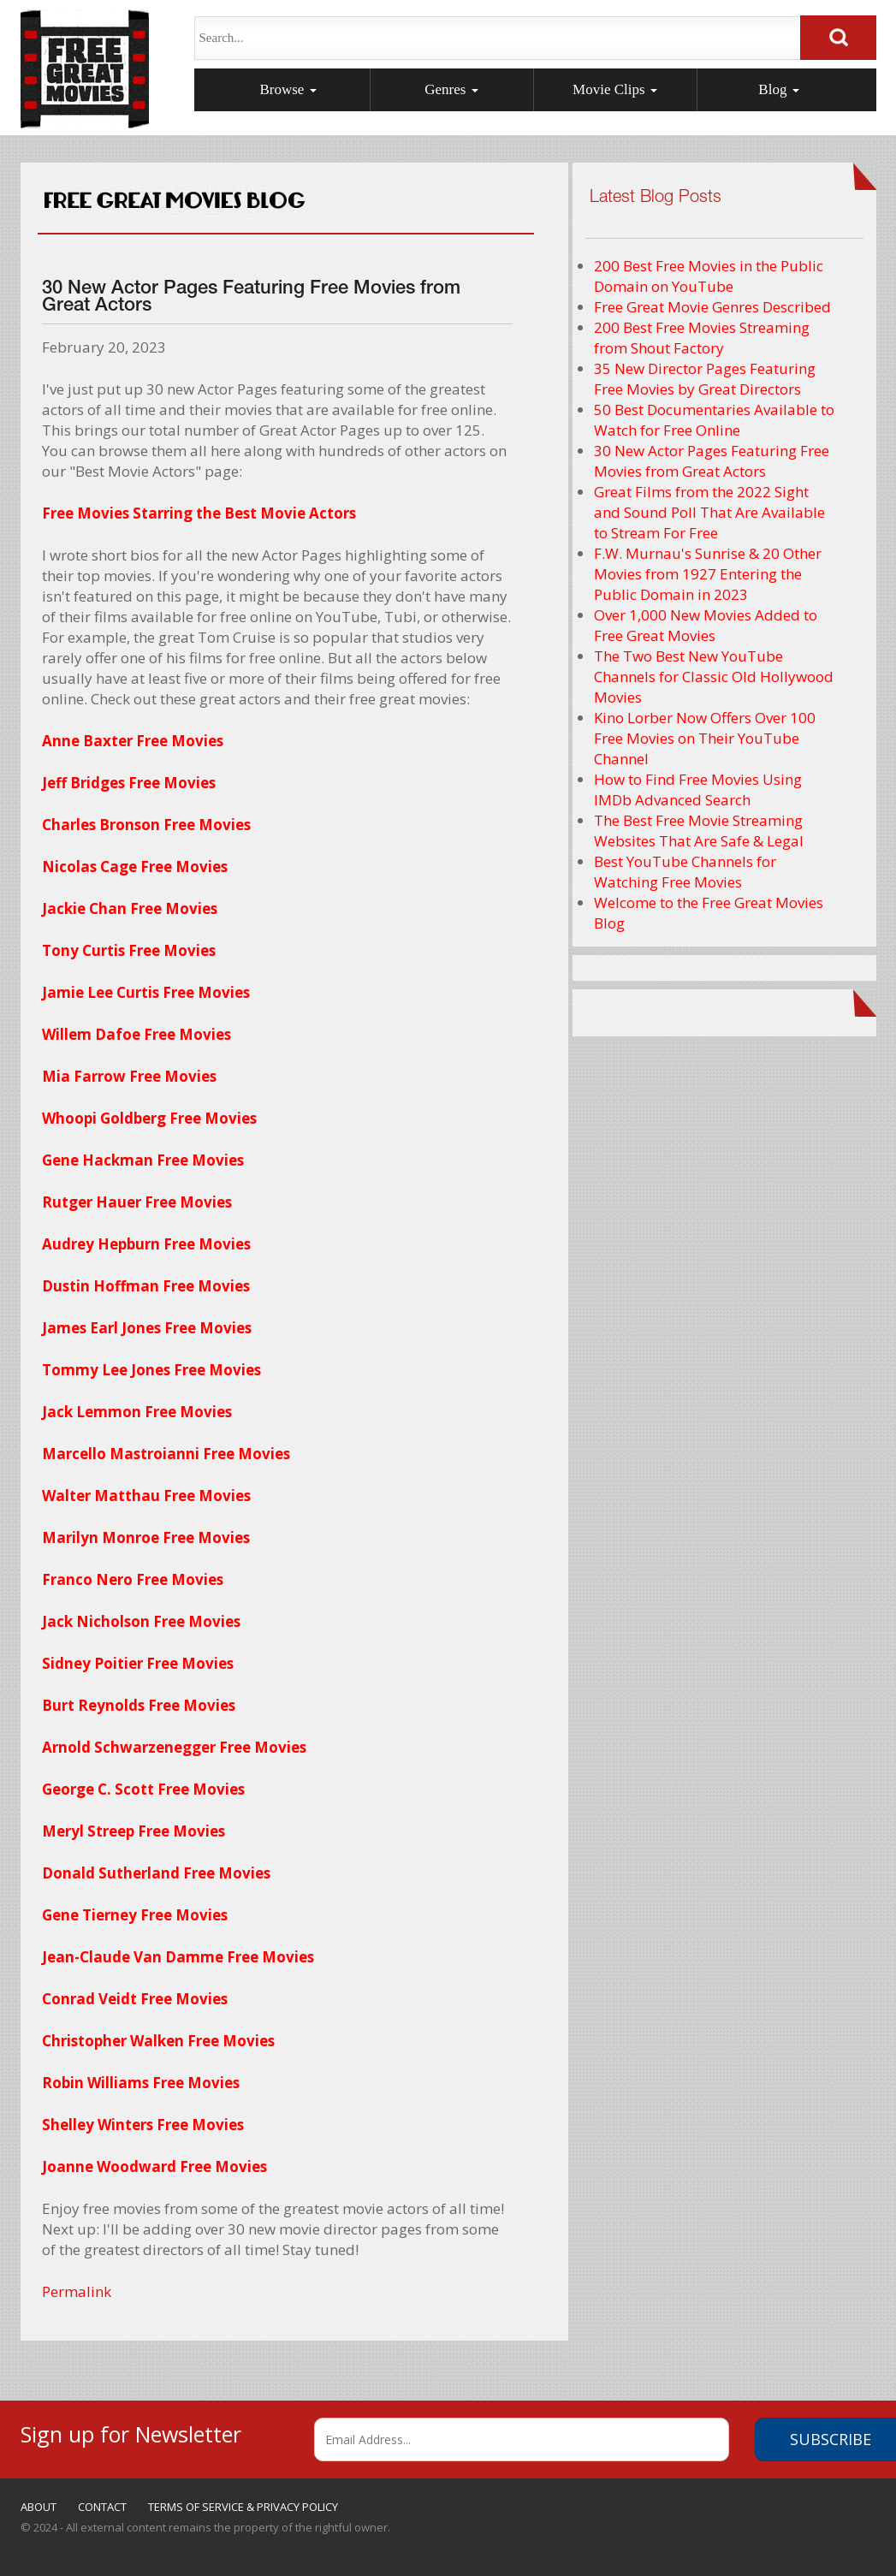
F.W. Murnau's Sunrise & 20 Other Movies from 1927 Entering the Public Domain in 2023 (708, 573)
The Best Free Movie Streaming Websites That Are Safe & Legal (699, 830)
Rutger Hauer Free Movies (137, 1202)
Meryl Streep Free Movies (133, 1831)
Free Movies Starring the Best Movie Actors (199, 513)
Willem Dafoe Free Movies (136, 1034)
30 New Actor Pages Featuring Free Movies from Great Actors (711, 461)
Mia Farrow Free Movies (129, 1076)
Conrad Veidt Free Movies (135, 1999)
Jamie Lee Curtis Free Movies (146, 992)
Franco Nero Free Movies (132, 1579)
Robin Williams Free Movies (141, 2082)
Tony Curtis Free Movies (129, 950)
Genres (451, 89)
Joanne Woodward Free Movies (154, 2166)
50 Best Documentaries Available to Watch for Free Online (714, 420)
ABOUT (38, 2506)
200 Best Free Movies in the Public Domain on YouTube (708, 276)
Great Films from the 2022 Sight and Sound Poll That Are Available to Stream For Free (709, 512)
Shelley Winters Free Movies (143, 2124)
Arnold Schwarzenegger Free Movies (174, 1747)
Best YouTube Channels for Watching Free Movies (685, 872)
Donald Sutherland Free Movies (156, 1873)
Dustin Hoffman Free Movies (146, 1286)
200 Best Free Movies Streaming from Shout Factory (702, 338)
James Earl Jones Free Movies (147, 1328)
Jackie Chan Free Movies (129, 908)
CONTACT (102, 2506)
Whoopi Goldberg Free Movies (149, 1118)
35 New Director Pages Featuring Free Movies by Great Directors (705, 379)
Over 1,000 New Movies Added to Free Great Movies (705, 625)
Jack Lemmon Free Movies (137, 1412)
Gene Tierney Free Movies (135, 1915)
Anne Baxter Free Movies (132, 741)
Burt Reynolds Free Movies (138, 1705)
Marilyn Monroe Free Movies (146, 1537)
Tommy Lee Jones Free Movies (151, 1370)
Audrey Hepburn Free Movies (146, 1244)
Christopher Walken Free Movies (158, 2041)
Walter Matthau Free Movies (146, 1495)
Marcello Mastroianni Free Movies (166, 1453)
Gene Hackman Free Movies (143, 1160)
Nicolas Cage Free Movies (135, 866)
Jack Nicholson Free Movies (141, 1621)
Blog (778, 89)
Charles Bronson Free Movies (146, 824)
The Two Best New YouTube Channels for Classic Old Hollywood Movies (714, 676)
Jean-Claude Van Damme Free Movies (178, 1957)
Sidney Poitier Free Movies (138, 1663)
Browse (287, 89)
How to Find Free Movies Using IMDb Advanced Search (698, 789)
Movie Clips (615, 89)
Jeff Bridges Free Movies (129, 782)
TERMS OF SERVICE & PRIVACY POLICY (243, 2506)
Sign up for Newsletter (131, 2431)
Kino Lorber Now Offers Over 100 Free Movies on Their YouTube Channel (705, 738)
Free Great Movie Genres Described (712, 307)
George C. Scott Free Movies (143, 1789)
